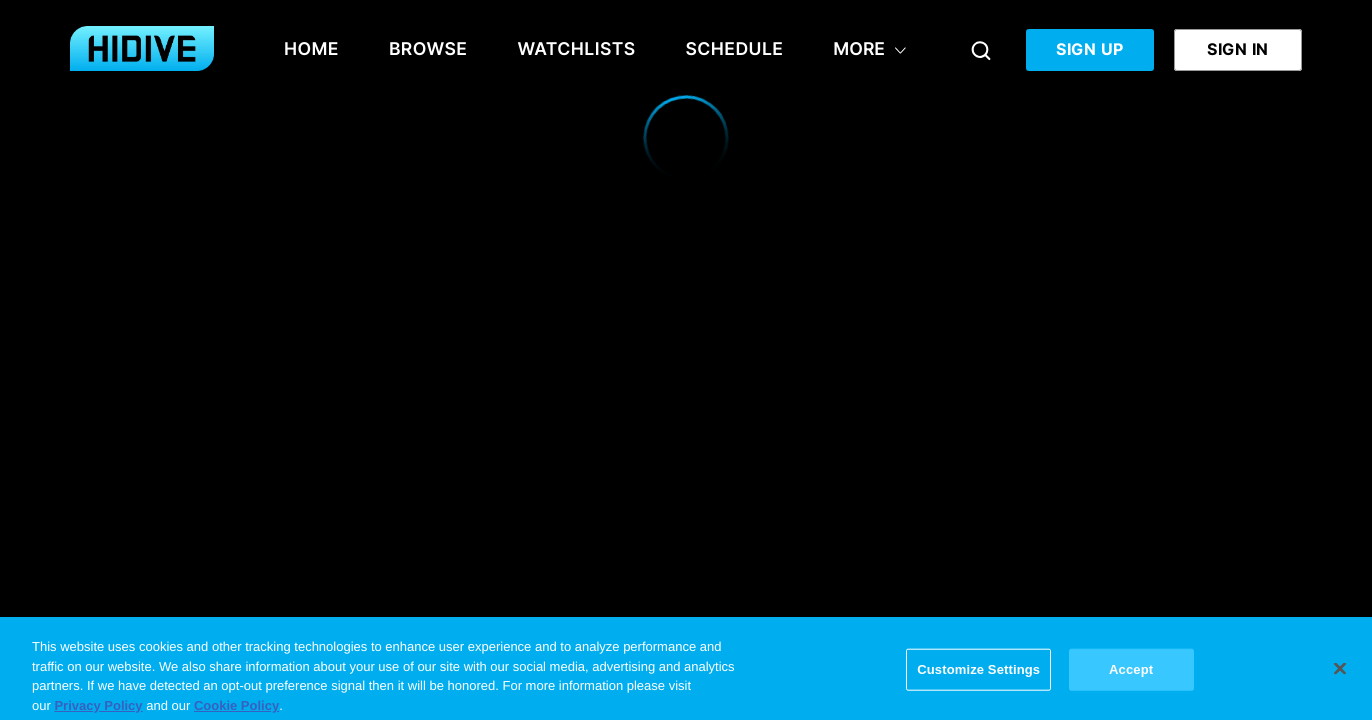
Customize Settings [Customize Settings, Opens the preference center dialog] (978, 674)
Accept (1131, 674)
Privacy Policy (98, 710)
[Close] (1340, 674)
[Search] (981, 50)
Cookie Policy (236, 710)
